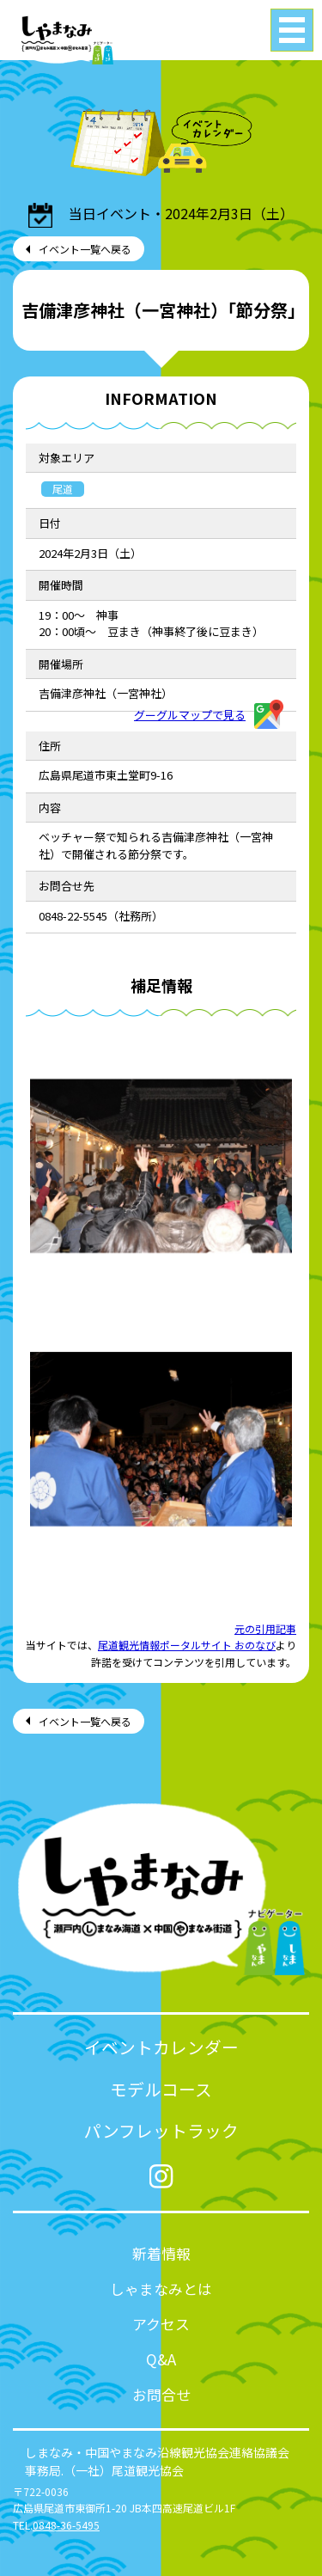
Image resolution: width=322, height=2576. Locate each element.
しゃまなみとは (161, 2288)
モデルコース (161, 2089)
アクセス (161, 2323)
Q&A (161, 2359)
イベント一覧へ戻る (85, 249)
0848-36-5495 (66, 2525)
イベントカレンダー (161, 2046)
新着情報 (161, 2253)
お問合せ (161, 2394)
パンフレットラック (161, 2130)
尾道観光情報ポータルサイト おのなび (187, 1644)
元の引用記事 (265, 1628)
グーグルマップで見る (208, 715)
